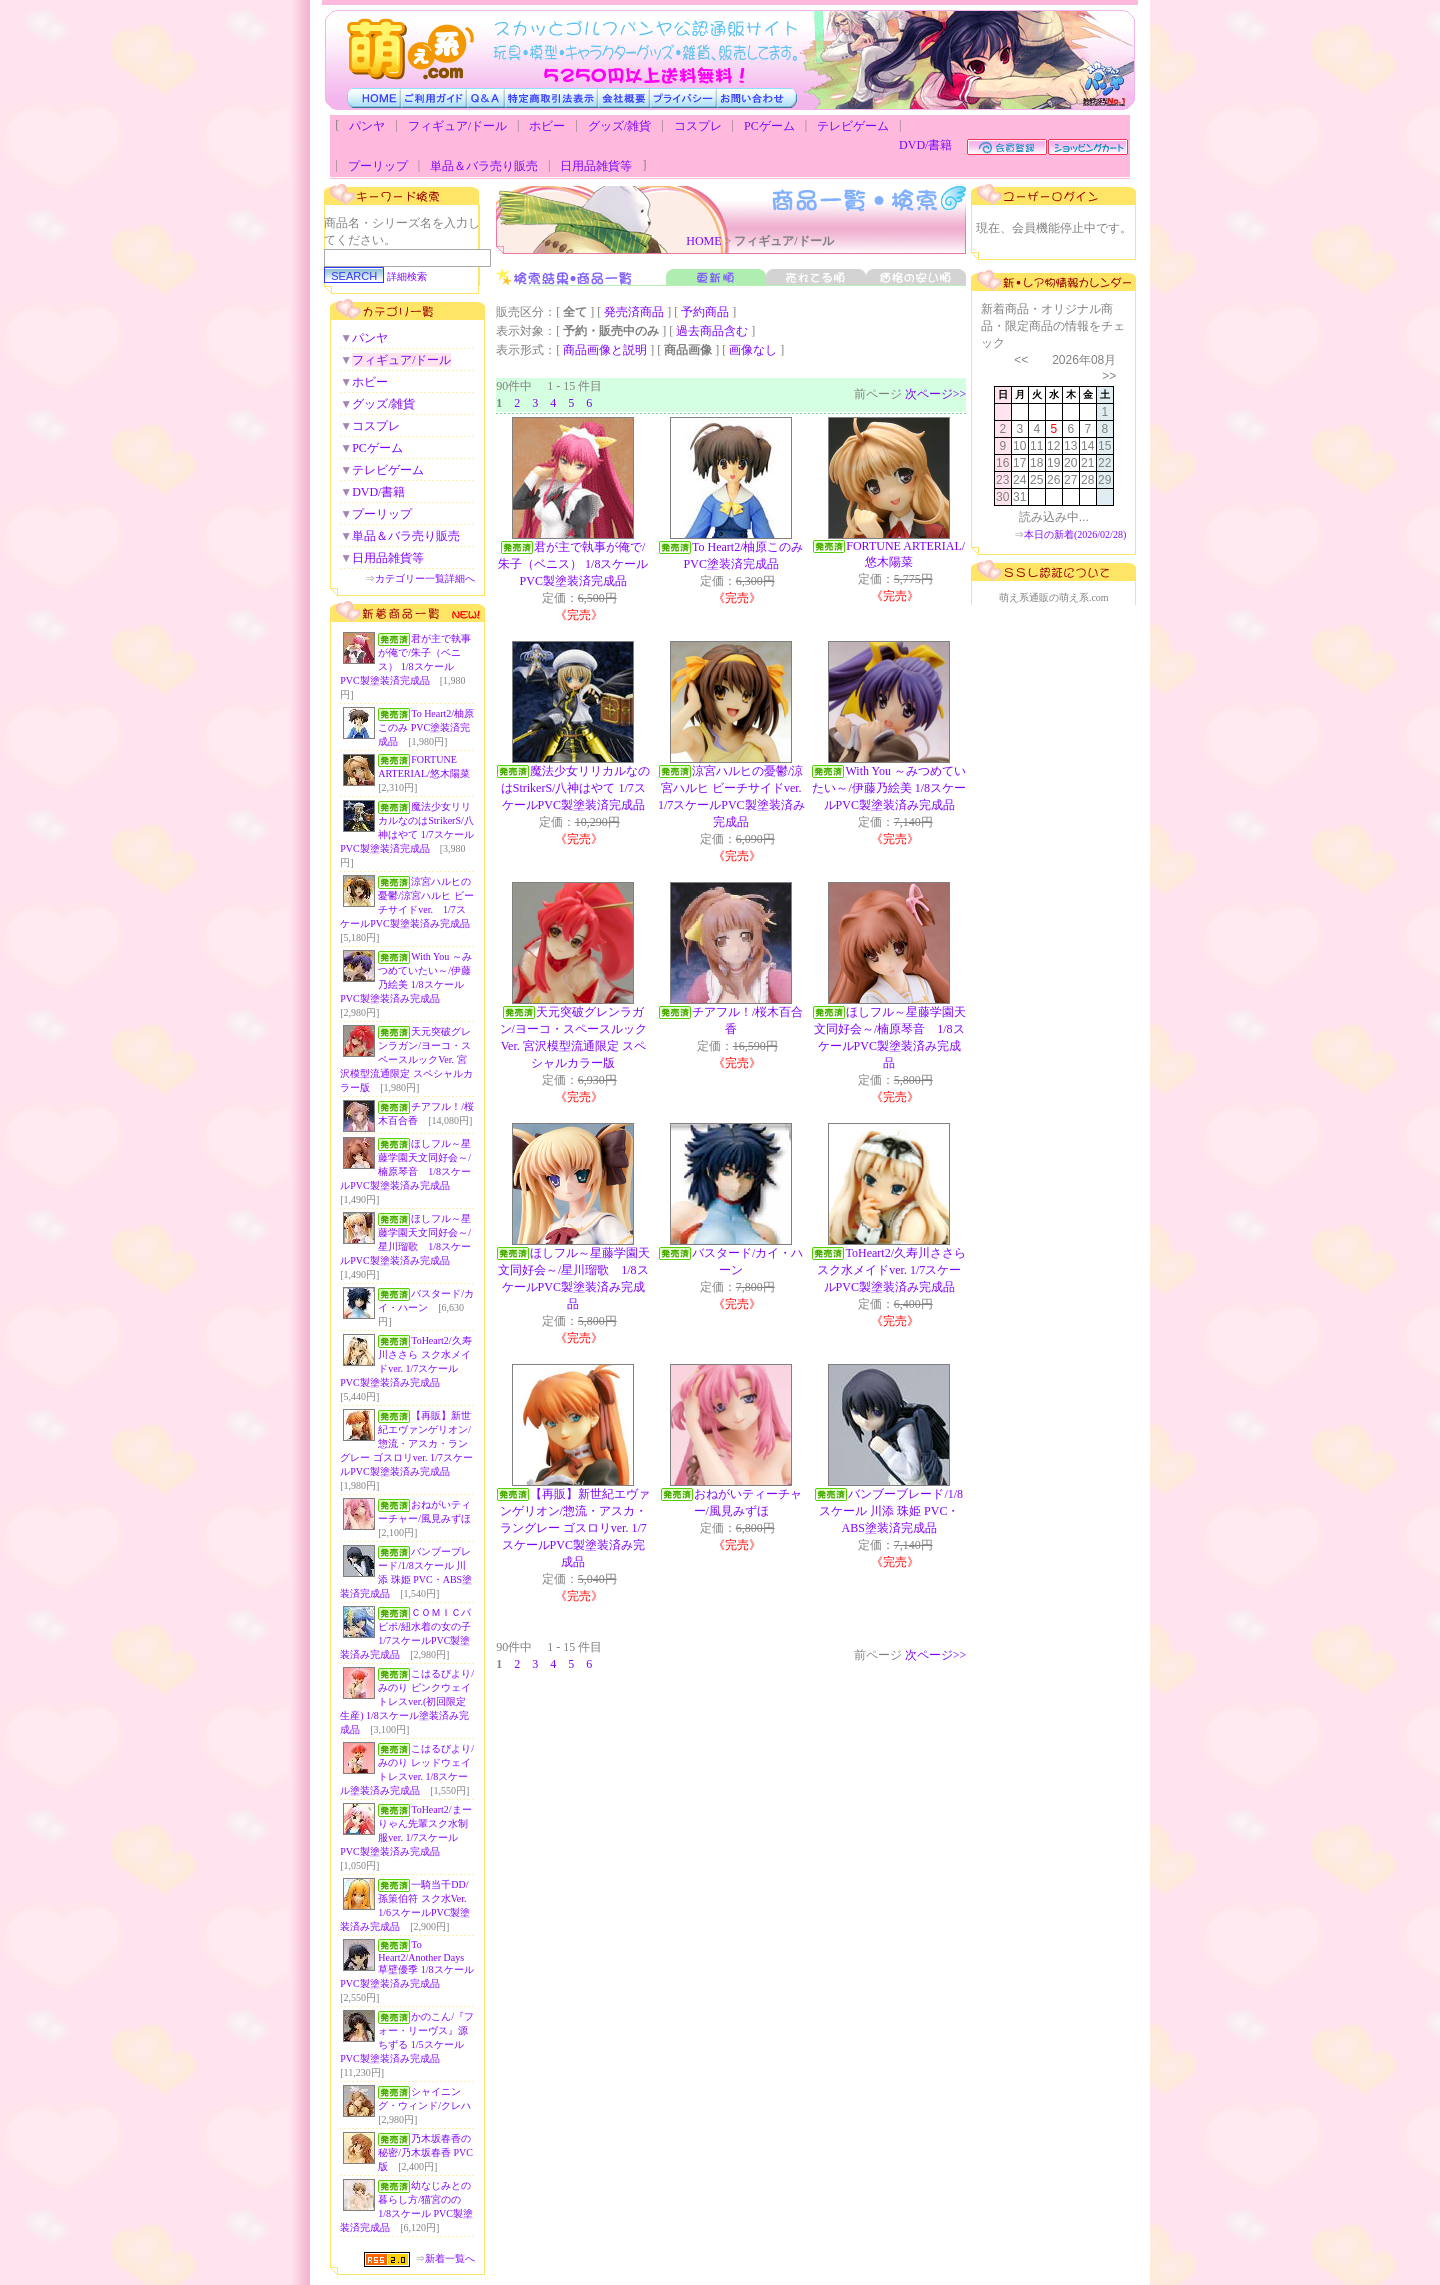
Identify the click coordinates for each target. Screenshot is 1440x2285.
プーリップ (378, 166)
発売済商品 (634, 312)
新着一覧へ (450, 2258)
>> (1109, 376)
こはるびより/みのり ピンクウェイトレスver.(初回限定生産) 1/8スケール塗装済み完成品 (407, 1701)
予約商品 (705, 312)
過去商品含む (712, 331)
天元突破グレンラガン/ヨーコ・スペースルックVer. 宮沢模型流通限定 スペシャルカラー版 (406, 1059)
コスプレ (698, 126)
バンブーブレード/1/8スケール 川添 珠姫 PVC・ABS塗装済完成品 (891, 1511)
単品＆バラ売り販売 (484, 166)
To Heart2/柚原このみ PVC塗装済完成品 (426, 727)
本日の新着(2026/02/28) (1075, 534)
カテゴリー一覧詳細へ (425, 578)
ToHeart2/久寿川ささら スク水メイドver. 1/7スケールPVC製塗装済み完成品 (891, 1270)
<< (1021, 360)
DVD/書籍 (925, 145)
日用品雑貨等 (596, 166)
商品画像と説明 (605, 350)
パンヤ (367, 126)
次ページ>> (936, 394)
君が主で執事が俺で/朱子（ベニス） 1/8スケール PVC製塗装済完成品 (573, 564)
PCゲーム (769, 126)
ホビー (547, 126)
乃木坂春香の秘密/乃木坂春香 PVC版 (425, 2152)
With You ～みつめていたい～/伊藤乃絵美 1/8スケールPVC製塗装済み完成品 (889, 788)
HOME (703, 241)
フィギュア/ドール (457, 126)
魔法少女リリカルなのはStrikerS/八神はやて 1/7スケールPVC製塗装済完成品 (575, 788)
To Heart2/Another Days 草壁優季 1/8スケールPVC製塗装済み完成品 (406, 1964)
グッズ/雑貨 (619, 126)
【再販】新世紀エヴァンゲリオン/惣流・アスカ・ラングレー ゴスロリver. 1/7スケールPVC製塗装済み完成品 (406, 1443)
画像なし (753, 350)
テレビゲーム (853, 126)
